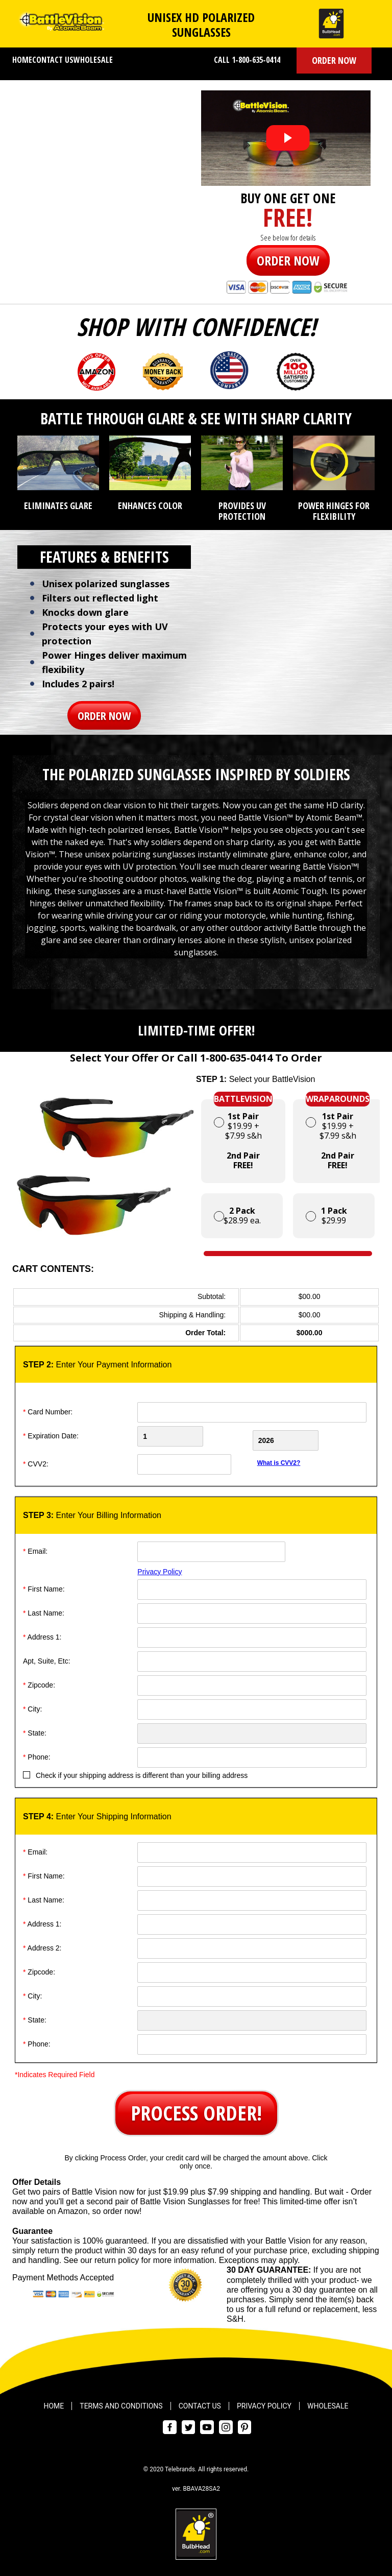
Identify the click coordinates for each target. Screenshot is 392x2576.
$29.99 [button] (326, 1215)
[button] (334, 60)
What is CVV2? (279, 1458)
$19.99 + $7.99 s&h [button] (243, 1135)
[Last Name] (251, 1609)
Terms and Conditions (121, 2402)
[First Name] (251, 1585)
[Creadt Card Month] (193, 1436)
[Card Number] (251, 1412)
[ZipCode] (251, 1681)
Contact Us (53, 59)
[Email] (211, 1547)
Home (22, 59)
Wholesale (93, 59)
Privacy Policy (159, 1567)
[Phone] (251, 1753)
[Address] (251, 1633)
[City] (251, 1705)
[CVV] (193, 1460)
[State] (251, 1729)
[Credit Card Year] (310, 1436)
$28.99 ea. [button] (237, 1215)
